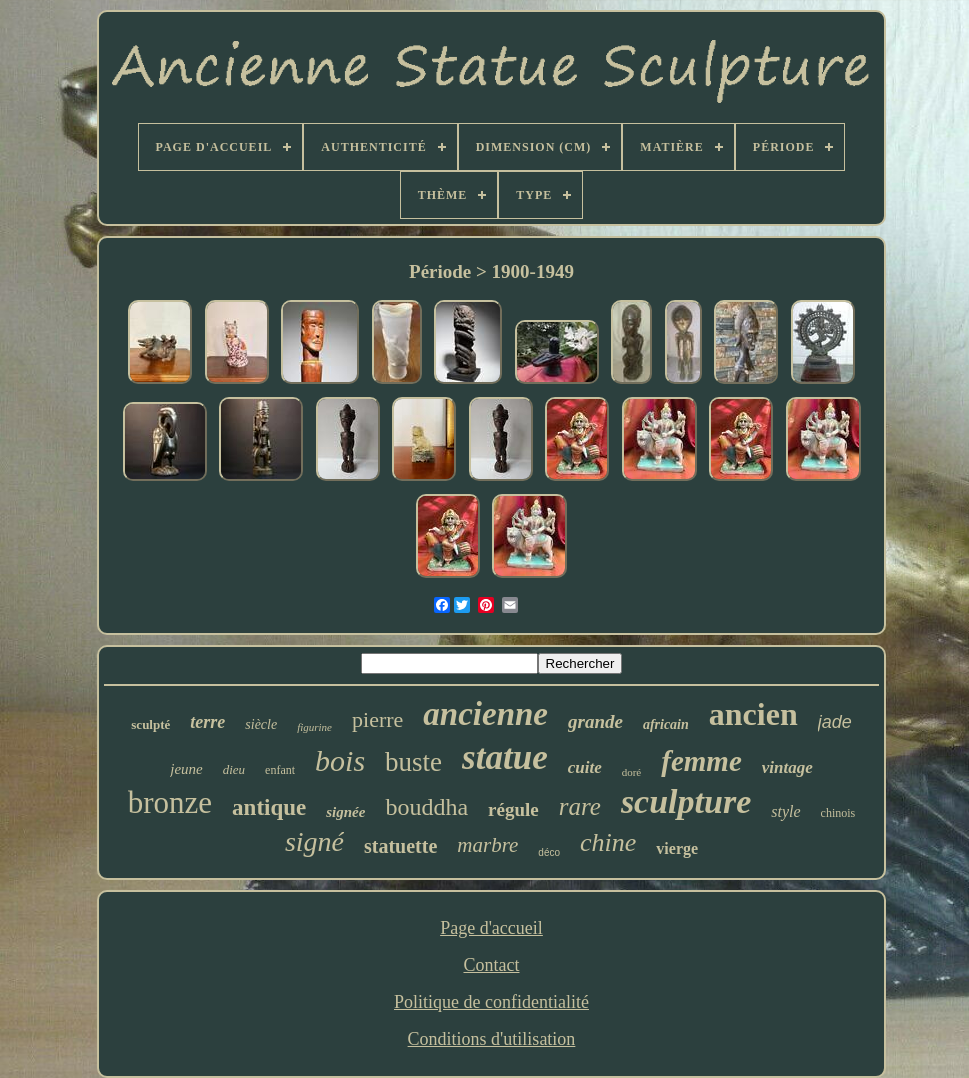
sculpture (686, 801)
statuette (400, 846)
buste (413, 762)
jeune (186, 769)
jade (835, 722)
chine (608, 842)
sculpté (150, 724)
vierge (677, 848)
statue (505, 757)
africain (666, 724)
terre (207, 722)
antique (269, 807)
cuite (585, 767)
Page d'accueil (491, 928)
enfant (280, 770)
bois (340, 760)
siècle (261, 724)
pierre (377, 719)
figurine (314, 727)
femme (701, 761)
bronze (170, 802)
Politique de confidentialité (491, 1002)
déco (549, 852)
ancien (753, 714)
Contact (491, 965)
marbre (487, 845)
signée (345, 812)
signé (314, 841)
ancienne (485, 714)
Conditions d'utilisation (492, 1039)
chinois (838, 813)
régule (513, 809)
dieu (234, 769)
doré (632, 772)
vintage (787, 767)
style (785, 811)
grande (595, 721)
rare (580, 806)
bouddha (426, 807)
